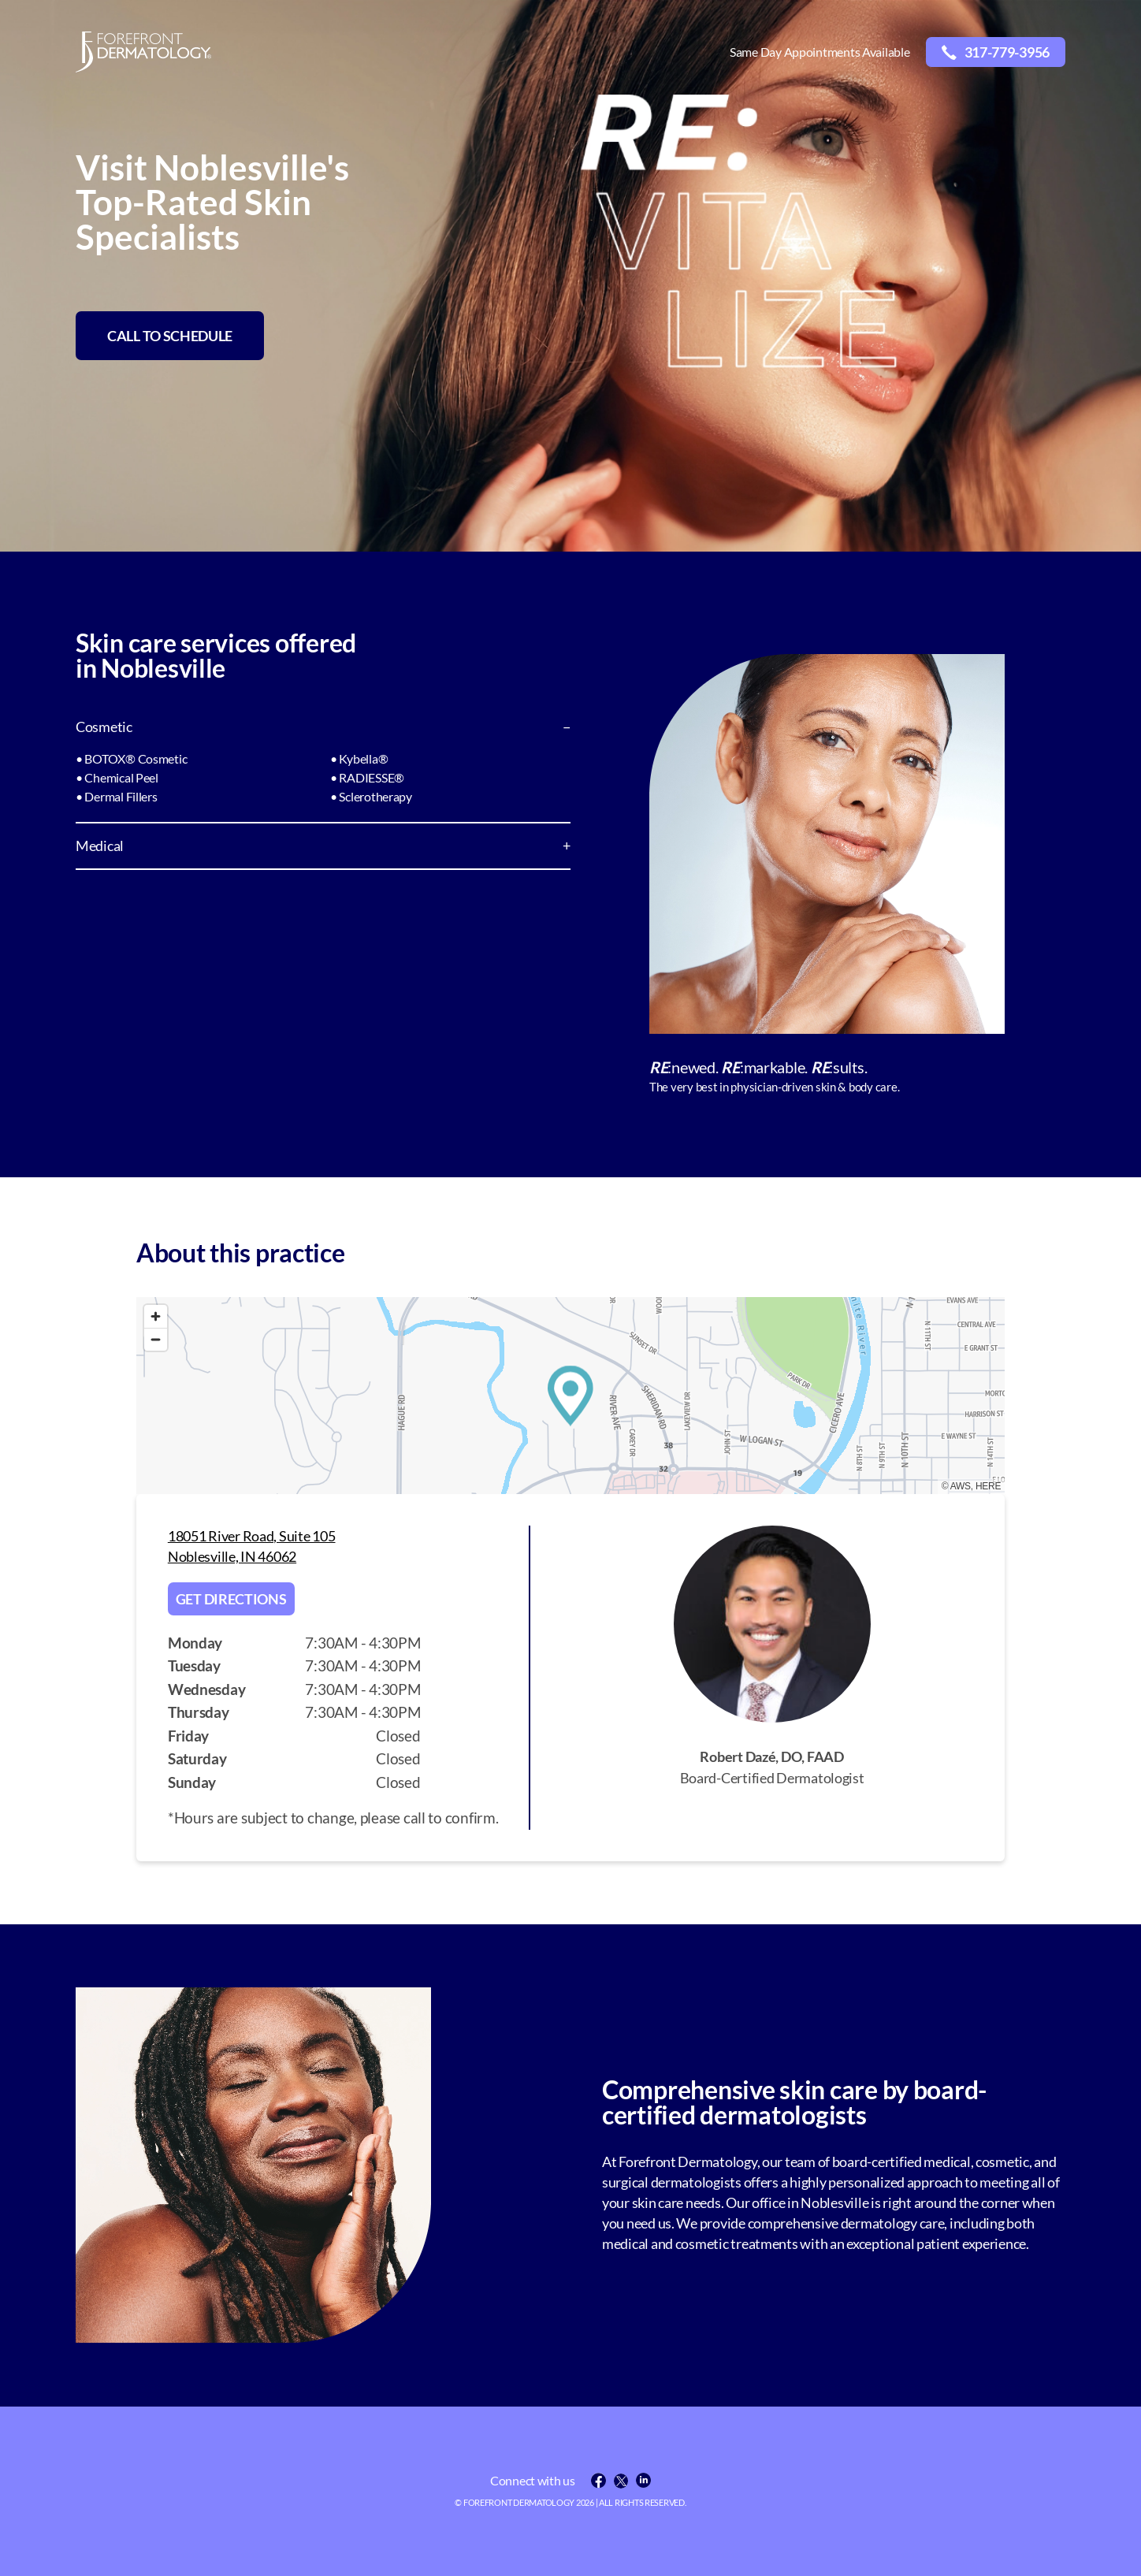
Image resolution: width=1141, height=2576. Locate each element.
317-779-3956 (996, 52)
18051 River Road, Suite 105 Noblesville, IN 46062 (252, 1546)
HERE (988, 1486)
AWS (960, 1486)
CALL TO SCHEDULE (169, 336)
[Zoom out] (155, 1339)
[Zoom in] (155, 1316)
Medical (100, 845)
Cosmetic (104, 726)
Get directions (231, 1599)
